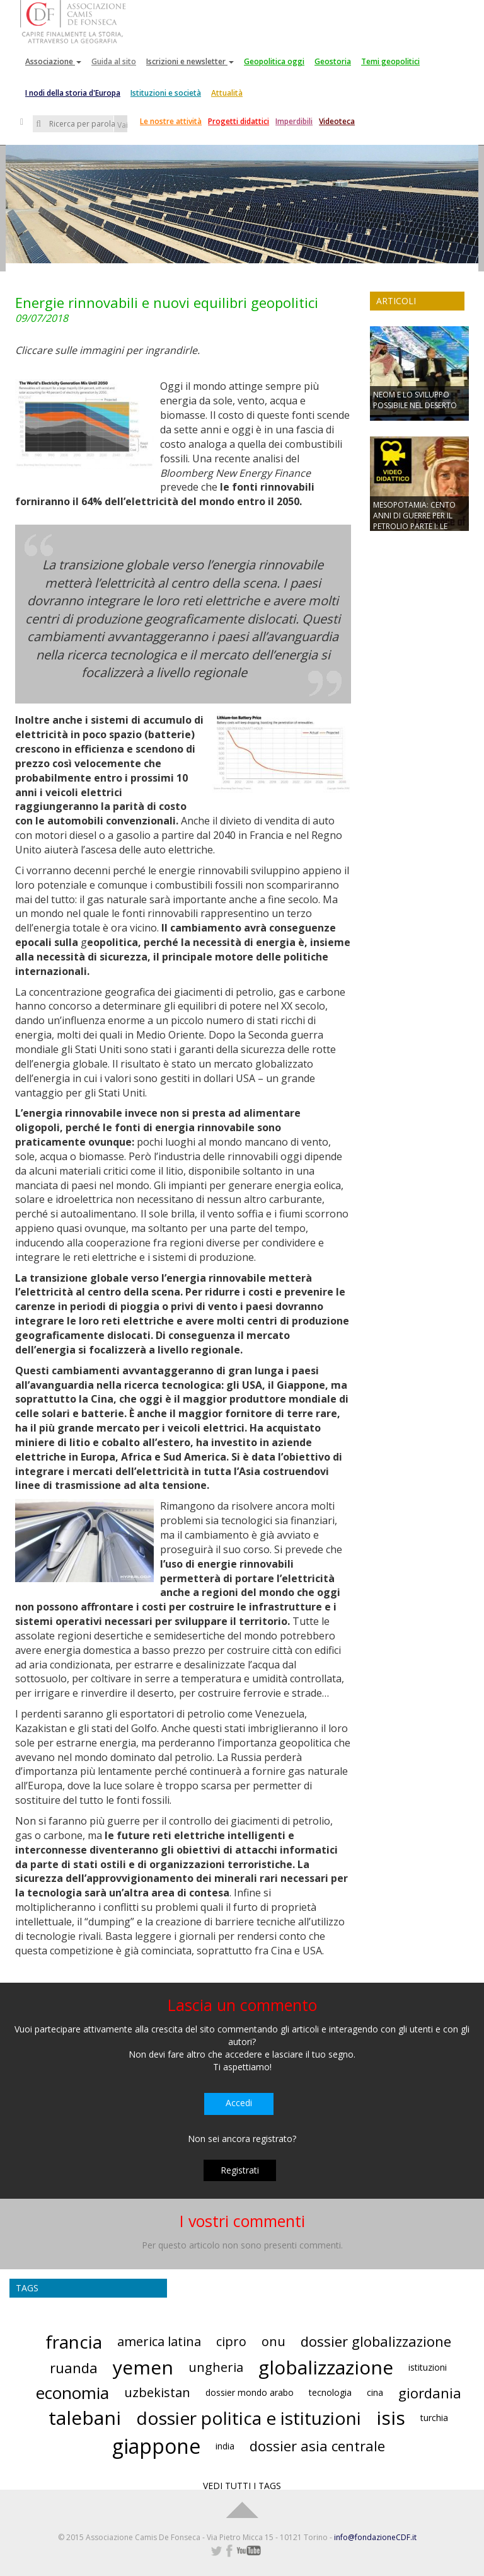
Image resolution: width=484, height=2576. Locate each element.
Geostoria (332, 61)
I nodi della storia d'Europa (72, 93)
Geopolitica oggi (274, 61)
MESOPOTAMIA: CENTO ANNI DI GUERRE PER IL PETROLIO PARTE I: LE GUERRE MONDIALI (414, 520)
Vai (122, 125)
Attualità (227, 93)
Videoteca (337, 121)
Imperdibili (294, 121)
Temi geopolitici (390, 61)
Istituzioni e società (165, 93)
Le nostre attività (171, 121)
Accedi (239, 2103)
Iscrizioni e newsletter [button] (190, 61)
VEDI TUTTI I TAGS (242, 2486)
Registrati (240, 2170)
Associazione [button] (53, 61)
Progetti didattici (238, 121)
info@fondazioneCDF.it (375, 2537)
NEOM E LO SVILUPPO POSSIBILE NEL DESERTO (415, 400)
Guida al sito (113, 61)
